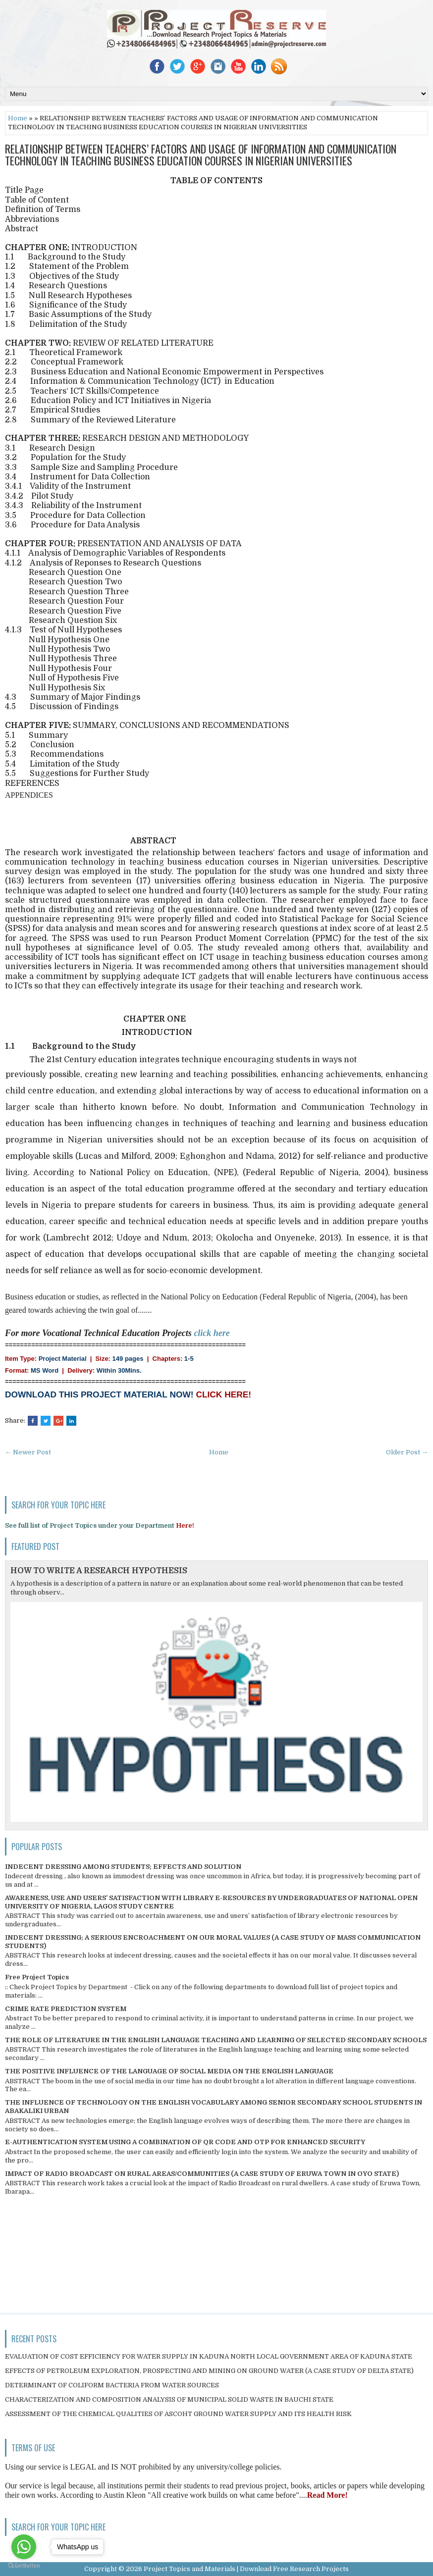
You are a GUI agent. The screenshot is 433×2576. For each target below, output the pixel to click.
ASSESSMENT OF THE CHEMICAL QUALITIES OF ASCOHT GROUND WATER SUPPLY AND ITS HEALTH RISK (178, 2414)
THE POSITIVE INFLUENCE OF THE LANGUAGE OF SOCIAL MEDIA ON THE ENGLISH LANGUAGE (169, 2071)
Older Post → (407, 1452)
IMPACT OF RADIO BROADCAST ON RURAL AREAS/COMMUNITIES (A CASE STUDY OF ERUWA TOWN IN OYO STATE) (202, 2173)
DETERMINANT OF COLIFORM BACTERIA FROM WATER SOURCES (112, 2385)
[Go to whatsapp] (23, 2546)
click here (211, 1333)
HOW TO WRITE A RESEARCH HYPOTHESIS (98, 1570)
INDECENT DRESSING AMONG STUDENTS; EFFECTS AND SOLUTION (123, 1866)
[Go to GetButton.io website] (24, 2566)
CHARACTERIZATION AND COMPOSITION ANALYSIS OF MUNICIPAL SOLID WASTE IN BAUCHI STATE (169, 2399)
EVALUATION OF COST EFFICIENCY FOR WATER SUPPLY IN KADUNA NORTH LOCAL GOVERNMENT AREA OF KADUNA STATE (208, 2356)
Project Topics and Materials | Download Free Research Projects (246, 2569)
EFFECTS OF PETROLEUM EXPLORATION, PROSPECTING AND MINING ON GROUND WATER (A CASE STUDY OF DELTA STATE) (209, 2370)
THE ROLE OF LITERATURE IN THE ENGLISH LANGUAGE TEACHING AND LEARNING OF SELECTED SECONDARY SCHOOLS (216, 2040)
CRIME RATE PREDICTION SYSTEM (65, 2008)
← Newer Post (28, 1452)
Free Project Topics (37, 1977)
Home (17, 118)
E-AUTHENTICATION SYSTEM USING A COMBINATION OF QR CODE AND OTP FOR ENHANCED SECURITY (185, 2142)
